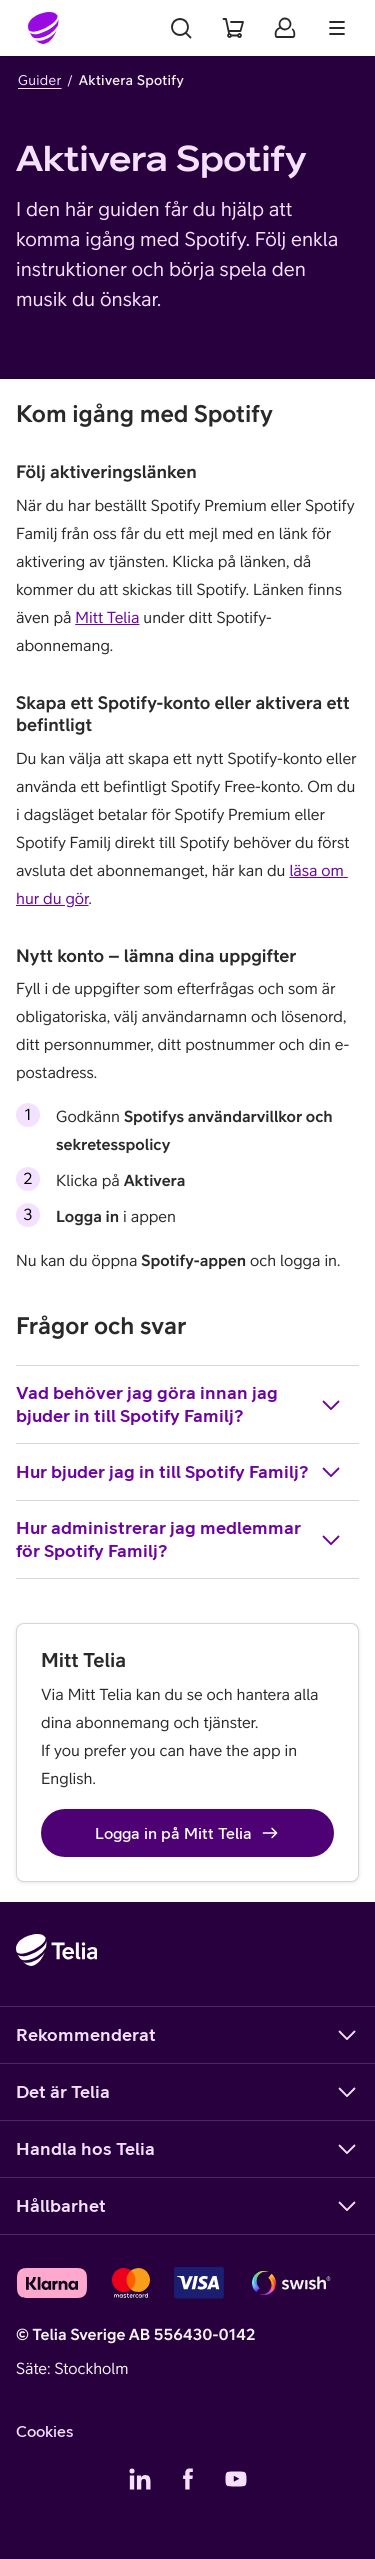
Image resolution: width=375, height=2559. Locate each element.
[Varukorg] (233, 28)
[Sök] (181, 28)
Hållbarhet (187, 2206)
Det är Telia (187, 2092)
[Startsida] (44, 28)
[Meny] (337, 28)
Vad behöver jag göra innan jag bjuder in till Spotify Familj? (179, 1404)
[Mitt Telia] (285, 28)
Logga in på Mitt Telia (187, 1833)
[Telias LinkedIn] (140, 2479)
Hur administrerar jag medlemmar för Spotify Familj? (179, 1539)
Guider (40, 80)
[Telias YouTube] (236, 2479)
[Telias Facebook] (188, 2479)
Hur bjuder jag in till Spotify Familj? (179, 1472)
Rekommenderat (187, 2035)
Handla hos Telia (187, 2149)
